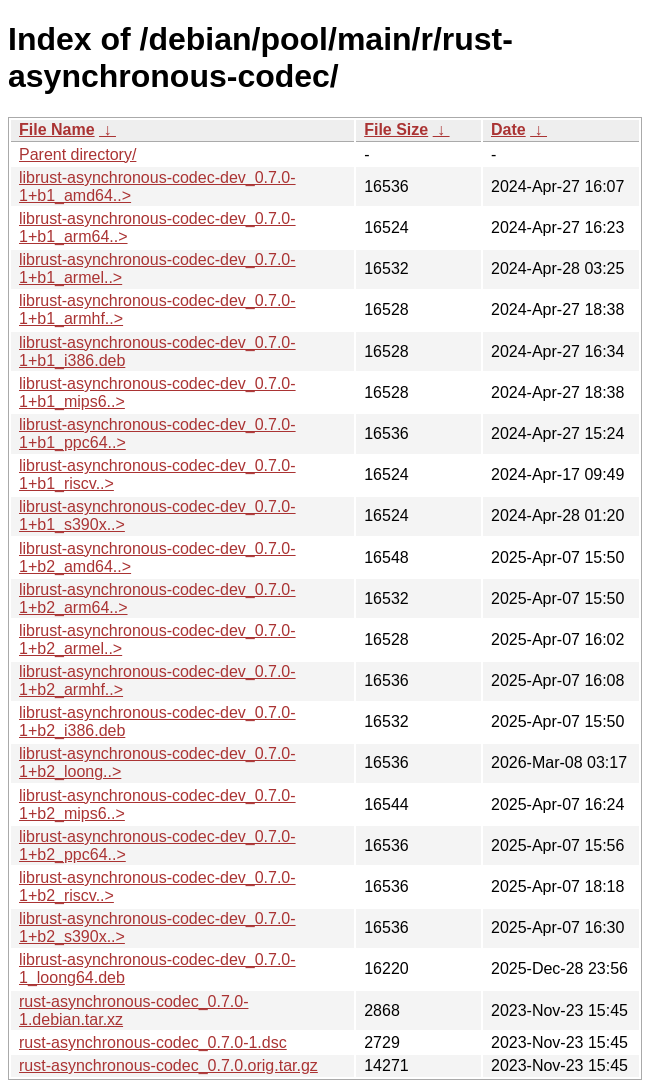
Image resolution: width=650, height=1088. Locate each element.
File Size (396, 129)
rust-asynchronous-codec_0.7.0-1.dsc (153, 1042)
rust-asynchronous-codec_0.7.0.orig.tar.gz (168, 1065)
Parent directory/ (77, 154)
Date (508, 129)
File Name (57, 129)
